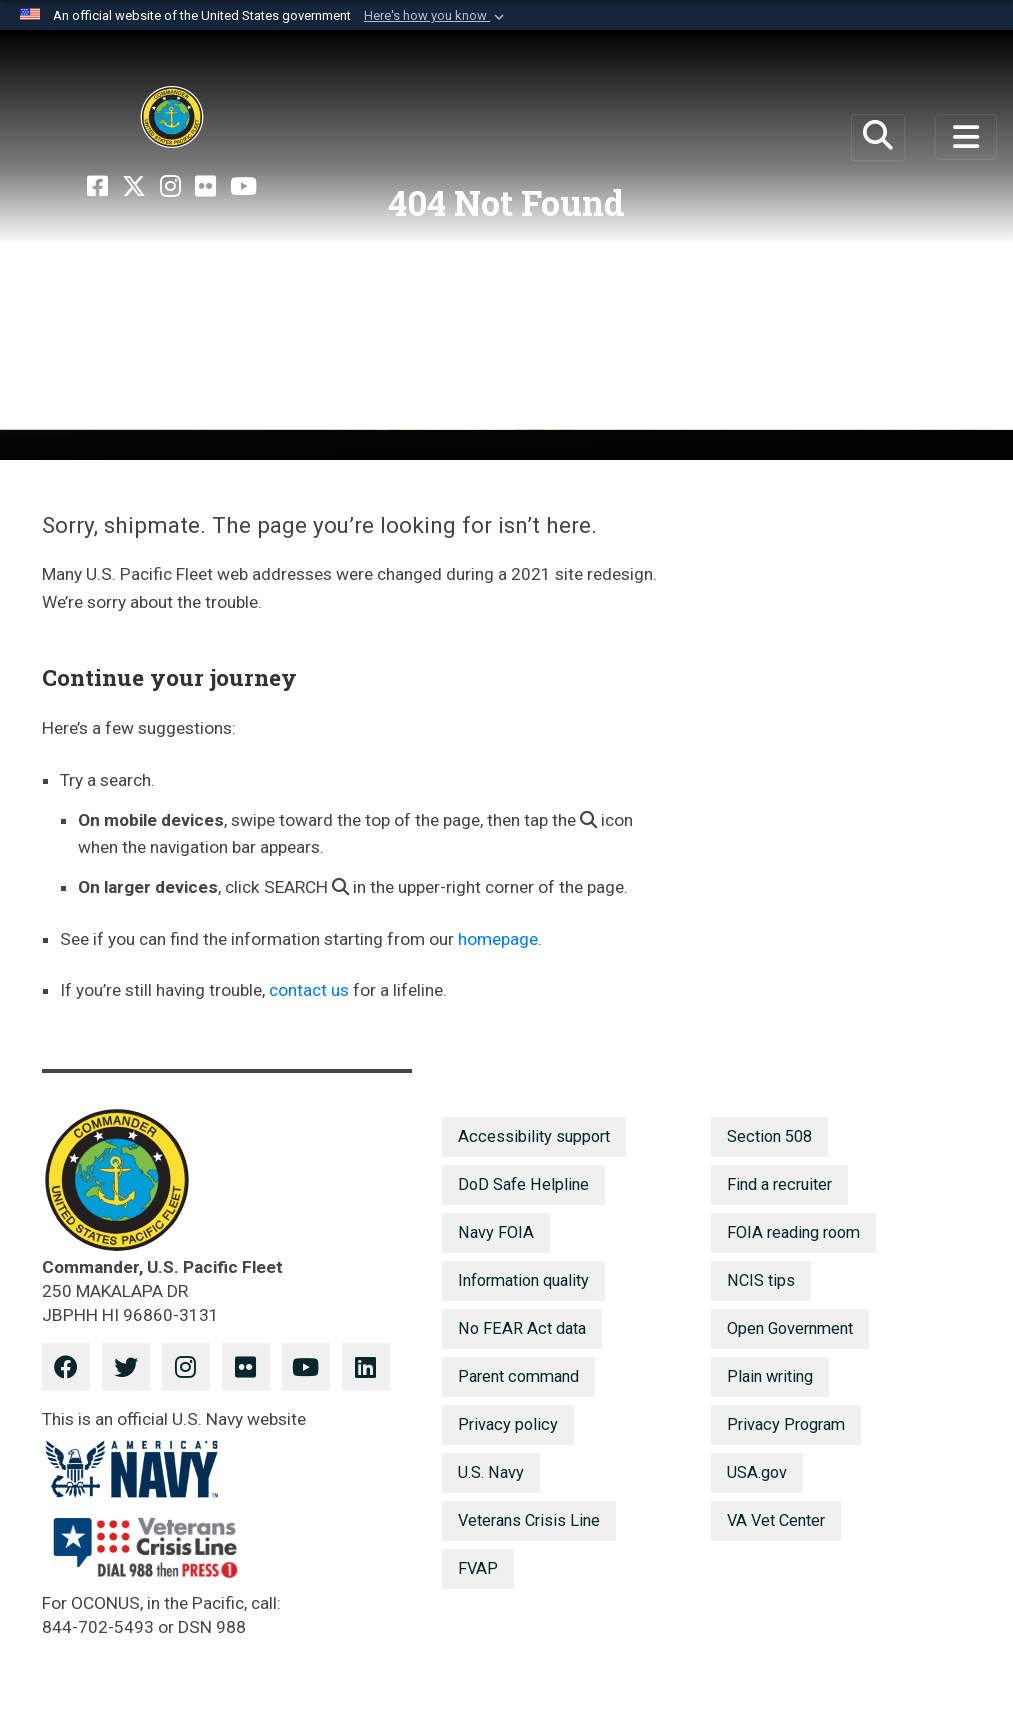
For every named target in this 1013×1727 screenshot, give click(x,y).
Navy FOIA (496, 1232)
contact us (309, 990)
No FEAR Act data (522, 1328)
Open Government (790, 1328)
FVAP (478, 1568)
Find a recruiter (779, 1184)
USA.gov (757, 1472)
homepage (498, 939)
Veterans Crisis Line (529, 1520)
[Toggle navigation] (966, 137)
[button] (436, 16)
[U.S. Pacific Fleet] (172, 117)
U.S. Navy (491, 1472)
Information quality (523, 1280)
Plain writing (770, 1376)
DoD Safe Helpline (523, 1184)
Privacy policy (508, 1424)
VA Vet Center (776, 1520)
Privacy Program (786, 1424)
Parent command (518, 1376)
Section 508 (769, 1136)
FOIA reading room (793, 1232)
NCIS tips (761, 1280)
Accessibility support (534, 1136)
